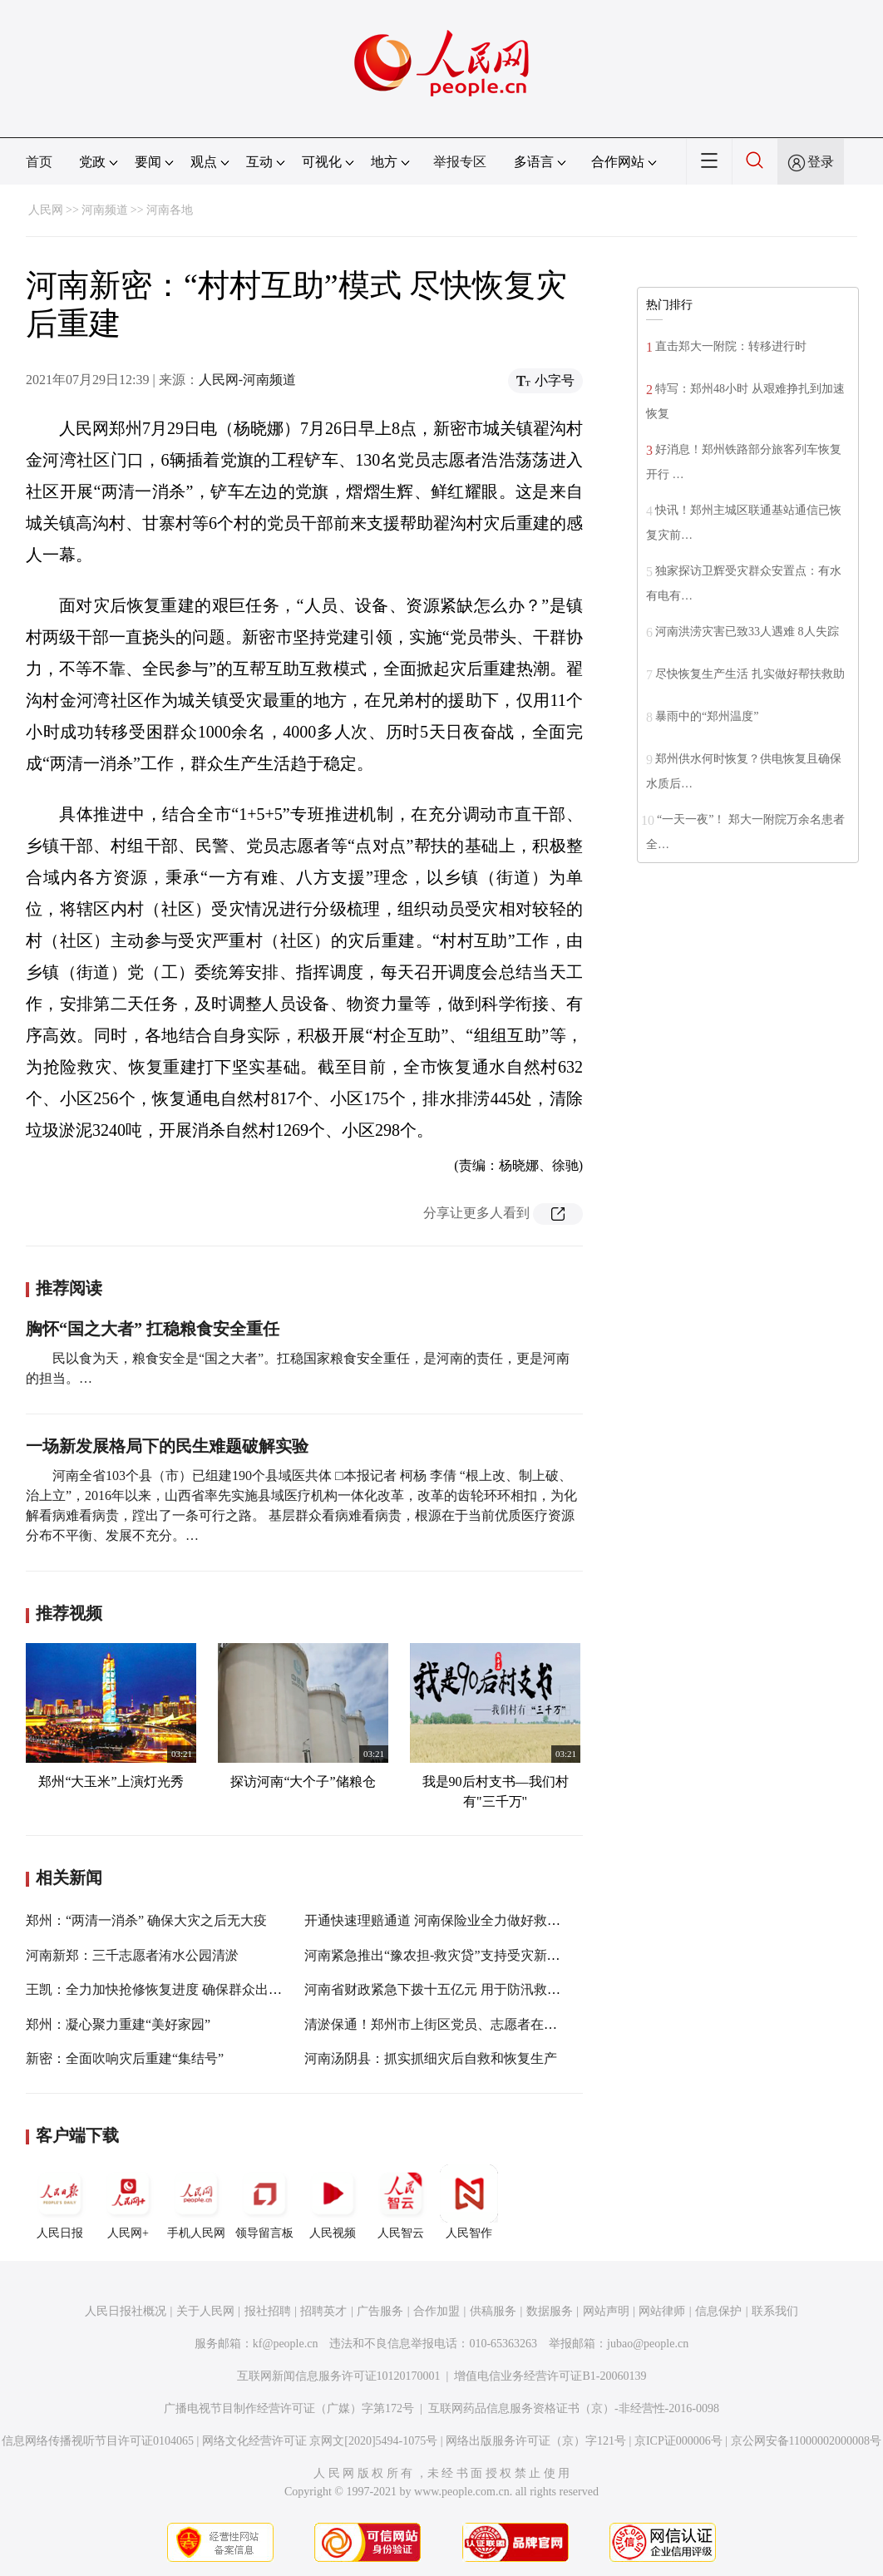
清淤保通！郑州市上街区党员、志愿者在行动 (437, 2024)
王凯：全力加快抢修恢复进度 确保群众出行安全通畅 (180, 1989)
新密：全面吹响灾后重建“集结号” (125, 2058)
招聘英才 (323, 2311)
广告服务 (380, 2311)
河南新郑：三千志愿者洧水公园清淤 (132, 1955)
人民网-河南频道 (247, 380)
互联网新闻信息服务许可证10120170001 (339, 2376)
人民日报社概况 (125, 2311)
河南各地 (169, 210)
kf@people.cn (285, 2343)
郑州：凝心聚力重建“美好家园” (118, 2024)
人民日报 (60, 2201)
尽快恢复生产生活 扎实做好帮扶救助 (750, 674)
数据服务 (549, 2311)
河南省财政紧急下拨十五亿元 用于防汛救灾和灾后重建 (465, 1989)
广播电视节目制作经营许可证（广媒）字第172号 (289, 2408)
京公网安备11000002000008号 (806, 2441)
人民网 (45, 210)
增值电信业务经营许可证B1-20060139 (550, 2376)
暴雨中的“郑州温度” (706, 716)
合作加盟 (436, 2311)
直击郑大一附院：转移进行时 (731, 346)
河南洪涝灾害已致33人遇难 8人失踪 (747, 631)
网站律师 (662, 2311)
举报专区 (459, 162)
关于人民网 (205, 2311)
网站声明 (606, 2311)
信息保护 (718, 2311)
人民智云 (401, 2201)
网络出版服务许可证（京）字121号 (536, 2441)
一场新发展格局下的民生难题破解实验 (167, 1446)
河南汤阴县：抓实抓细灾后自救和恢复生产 (430, 2058)
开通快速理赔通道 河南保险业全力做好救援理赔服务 (459, 1920)
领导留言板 (264, 2201)
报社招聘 (267, 2311)
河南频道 (104, 210)
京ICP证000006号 (678, 2441)
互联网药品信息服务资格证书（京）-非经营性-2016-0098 (573, 2408)
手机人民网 (196, 2201)
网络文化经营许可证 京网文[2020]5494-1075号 (320, 2441)
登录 (820, 162)
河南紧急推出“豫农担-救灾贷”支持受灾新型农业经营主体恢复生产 (498, 1955)
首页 (39, 162)
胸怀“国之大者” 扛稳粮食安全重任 (152, 1329)
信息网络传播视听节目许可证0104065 (98, 2441)
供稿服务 (493, 2311)
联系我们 (775, 2311)
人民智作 (469, 2201)
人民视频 (332, 2201)
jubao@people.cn (647, 2343)
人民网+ (128, 2201)
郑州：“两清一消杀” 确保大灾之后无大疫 (146, 1920)
